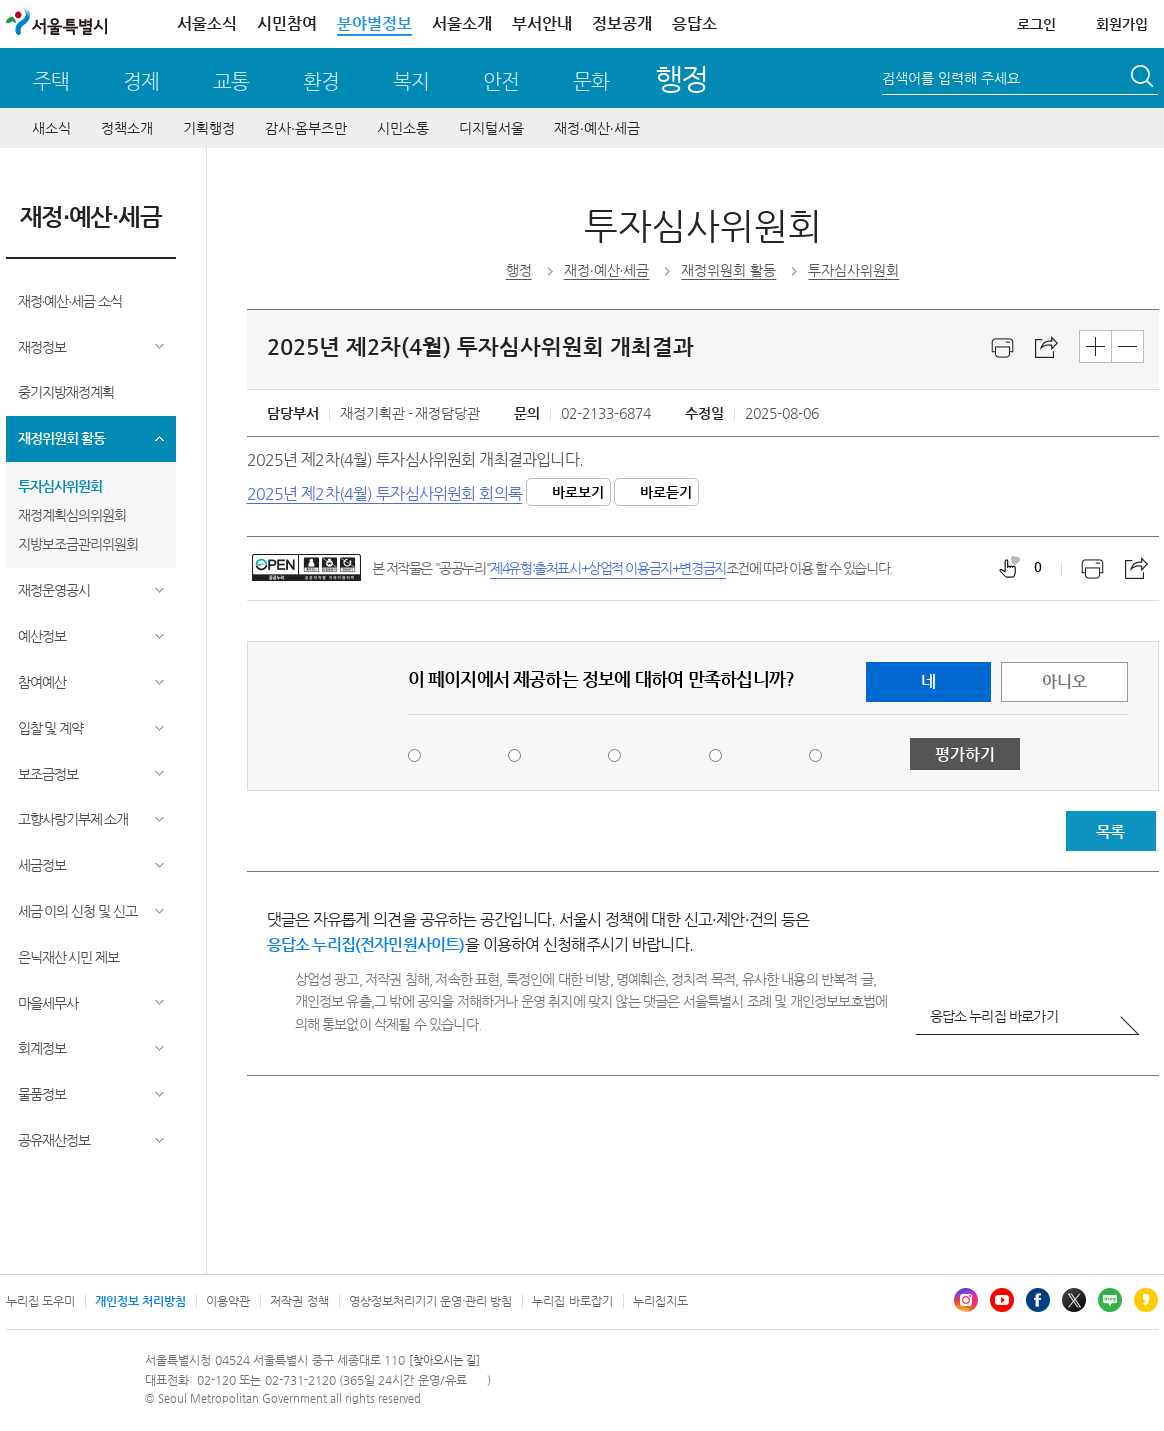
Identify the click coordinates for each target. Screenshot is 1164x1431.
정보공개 (622, 23)
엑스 (1074, 1300)
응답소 (694, 23)
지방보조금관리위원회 (78, 544)
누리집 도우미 (40, 1301)
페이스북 (1038, 1300)
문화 (591, 81)
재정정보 (42, 347)
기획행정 (209, 128)
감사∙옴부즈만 (306, 128)
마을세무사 (48, 1003)
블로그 (1110, 1300)
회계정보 (42, 1048)
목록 (1110, 831)
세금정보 (42, 865)
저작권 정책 (299, 1301)
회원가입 (1122, 24)
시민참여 (287, 23)
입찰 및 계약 (51, 728)
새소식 (51, 128)
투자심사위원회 (60, 486)
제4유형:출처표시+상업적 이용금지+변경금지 (608, 568)
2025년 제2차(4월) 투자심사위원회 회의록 (384, 492)
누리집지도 (660, 1301)
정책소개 (127, 128)
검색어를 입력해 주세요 (951, 78)
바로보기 (578, 492)
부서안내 (542, 23)
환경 (321, 81)
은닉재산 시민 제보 (69, 957)
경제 (141, 81)
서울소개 (462, 23)
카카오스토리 (1146, 1300)
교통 (231, 81)
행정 (681, 78)
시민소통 (403, 128)
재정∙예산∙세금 (597, 128)
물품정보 (42, 1094)
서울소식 (207, 23)
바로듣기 (666, 492)
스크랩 (1047, 348)
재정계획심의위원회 (72, 515)
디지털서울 (491, 128)
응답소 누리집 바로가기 (994, 1016)
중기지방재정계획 (66, 392)
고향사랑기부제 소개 (73, 819)
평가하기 (965, 754)
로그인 (1036, 24)
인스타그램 (966, 1300)
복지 (411, 81)
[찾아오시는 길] (444, 1360)
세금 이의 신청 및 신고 (78, 911)
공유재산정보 (54, 1140)
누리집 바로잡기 (572, 1301)
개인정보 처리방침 (140, 1301)
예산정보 (42, 636)
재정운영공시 (54, 590)
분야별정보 (374, 23)
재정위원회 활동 (61, 438)
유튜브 (1002, 1300)
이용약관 (228, 1301)
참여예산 (42, 682)
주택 (51, 81)
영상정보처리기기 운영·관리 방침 (431, 1301)
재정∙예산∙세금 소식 (70, 301)
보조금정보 (48, 774)
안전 (501, 81)
